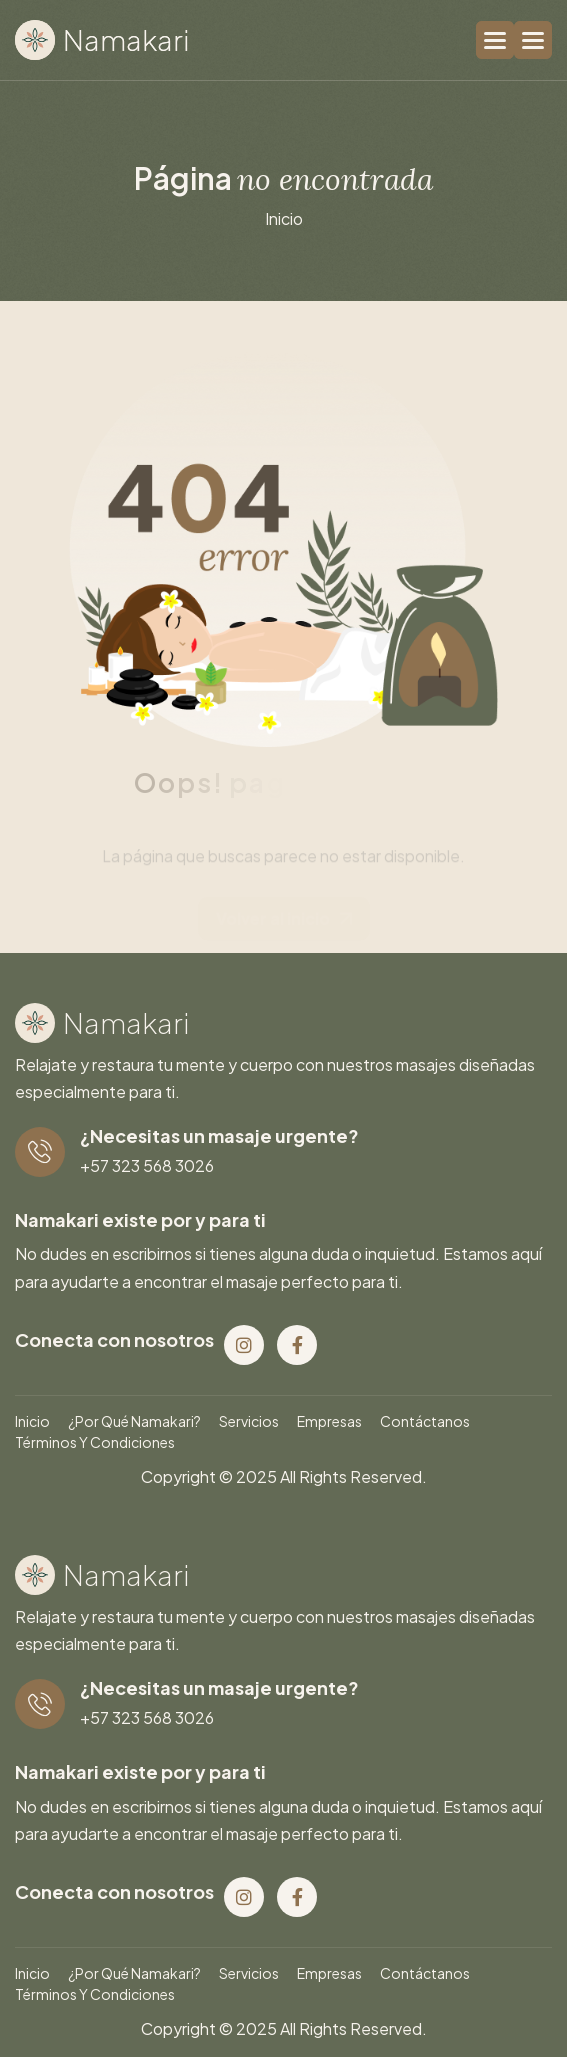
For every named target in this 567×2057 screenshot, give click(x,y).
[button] (533, 40)
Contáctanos (425, 1421)
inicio (284, 218)
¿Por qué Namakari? (134, 1421)
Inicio (32, 1421)
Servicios (249, 1421)
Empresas (329, 1421)
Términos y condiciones (95, 1442)
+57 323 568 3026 (147, 1165)
